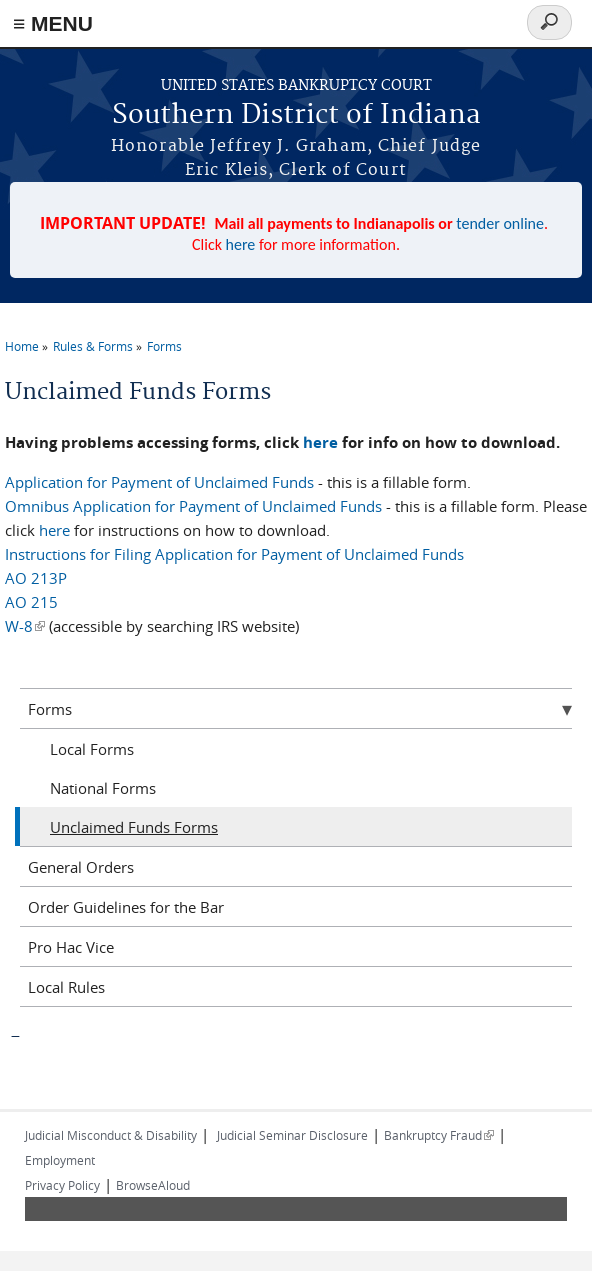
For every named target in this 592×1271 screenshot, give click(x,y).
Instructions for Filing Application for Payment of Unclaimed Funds (234, 554)
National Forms (103, 788)
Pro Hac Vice (71, 947)
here (241, 244)
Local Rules (66, 987)
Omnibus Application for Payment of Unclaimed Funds (193, 506)
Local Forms (92, 749)
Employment (60, 1160)
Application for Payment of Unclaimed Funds (159, 482)
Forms (164, 346)
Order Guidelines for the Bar (126, 907)
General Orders (81, 867)
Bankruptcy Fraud (439, 1135)
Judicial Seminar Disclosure (292, 1135)
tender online (500, 223)
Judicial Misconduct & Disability (111, 1135)
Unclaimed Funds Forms (134, 827)
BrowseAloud (153, 1185)
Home (22, 346)
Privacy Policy (62, 1185)
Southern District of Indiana (296, 115)
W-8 (25, 626)
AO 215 (31, 602)
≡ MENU (53, 23)
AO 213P (36, 578)
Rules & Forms (93, 346)
